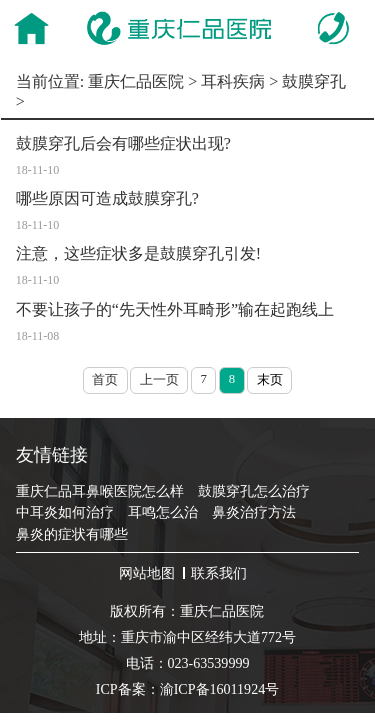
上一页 (159, 380)
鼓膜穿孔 (314, 81)
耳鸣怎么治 (163, 512)
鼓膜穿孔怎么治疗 (254, 491)
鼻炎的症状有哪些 (72, 534)
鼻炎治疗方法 (254, 512)
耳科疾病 (233, 81)
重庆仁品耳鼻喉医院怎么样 (100, 491)
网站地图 (147, 573)
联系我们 (219, 573)
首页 (105, 380)
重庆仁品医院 (136, 81)
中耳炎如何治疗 (65, 512)
